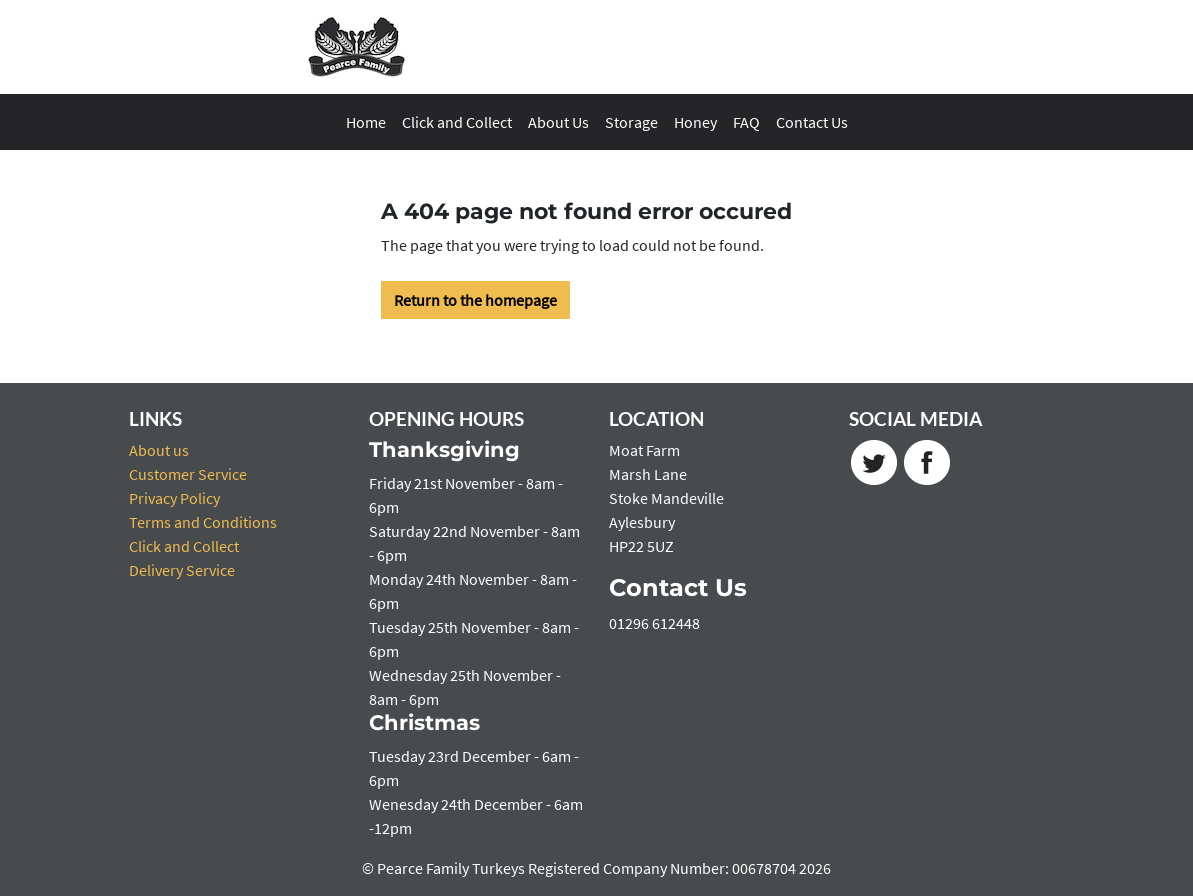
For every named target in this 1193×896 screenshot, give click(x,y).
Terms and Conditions (203, 522)
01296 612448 (654, 623)
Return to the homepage (475, 300)
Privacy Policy (174, 498)
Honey (695, 122)
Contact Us (812, 122)
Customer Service (188, 474)
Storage (631, 122)
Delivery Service (182, 570)
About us (159, 450)
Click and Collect (457, 122)
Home (366, 122)
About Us (558, 122)
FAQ (746, 122)
